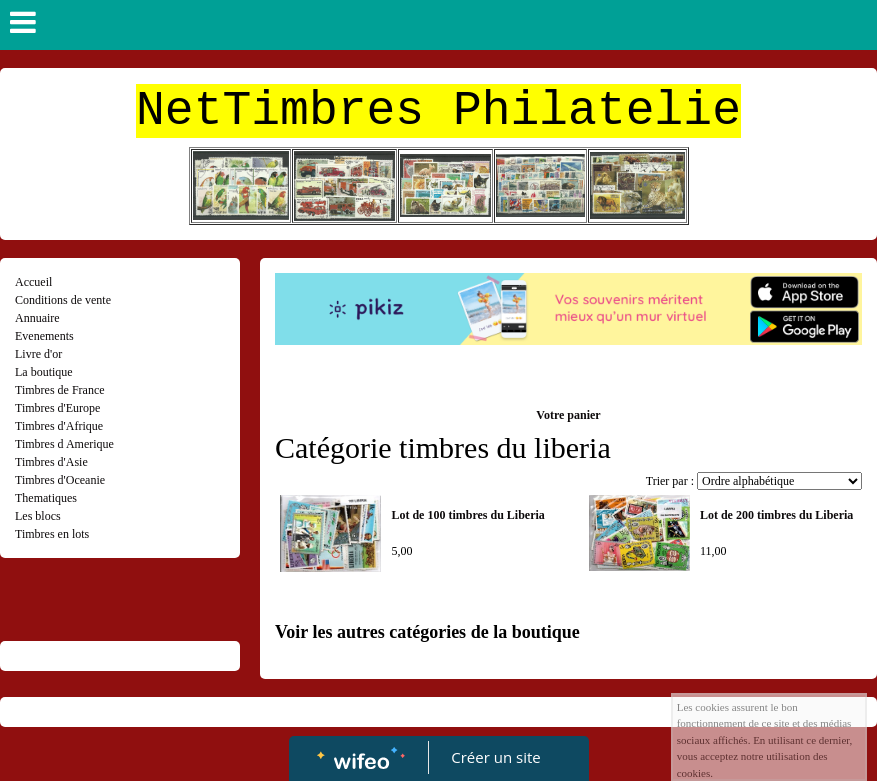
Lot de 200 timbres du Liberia (776, 515)
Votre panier (568, 415)
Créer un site (495, 757)
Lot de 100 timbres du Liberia (467, 515)
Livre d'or (38, 354)
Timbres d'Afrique (59, 426)
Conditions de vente (63, 300)
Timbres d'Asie (51, 462)
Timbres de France (60, 390)
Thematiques (46, 498)
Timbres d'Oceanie (60, 480)
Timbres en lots (52, 534)
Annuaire (37, 318)
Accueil (33, 282)
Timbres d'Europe (57, 408)
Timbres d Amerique (64, 444)
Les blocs (38, 516)
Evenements (44, 336)
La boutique (44, 372)
